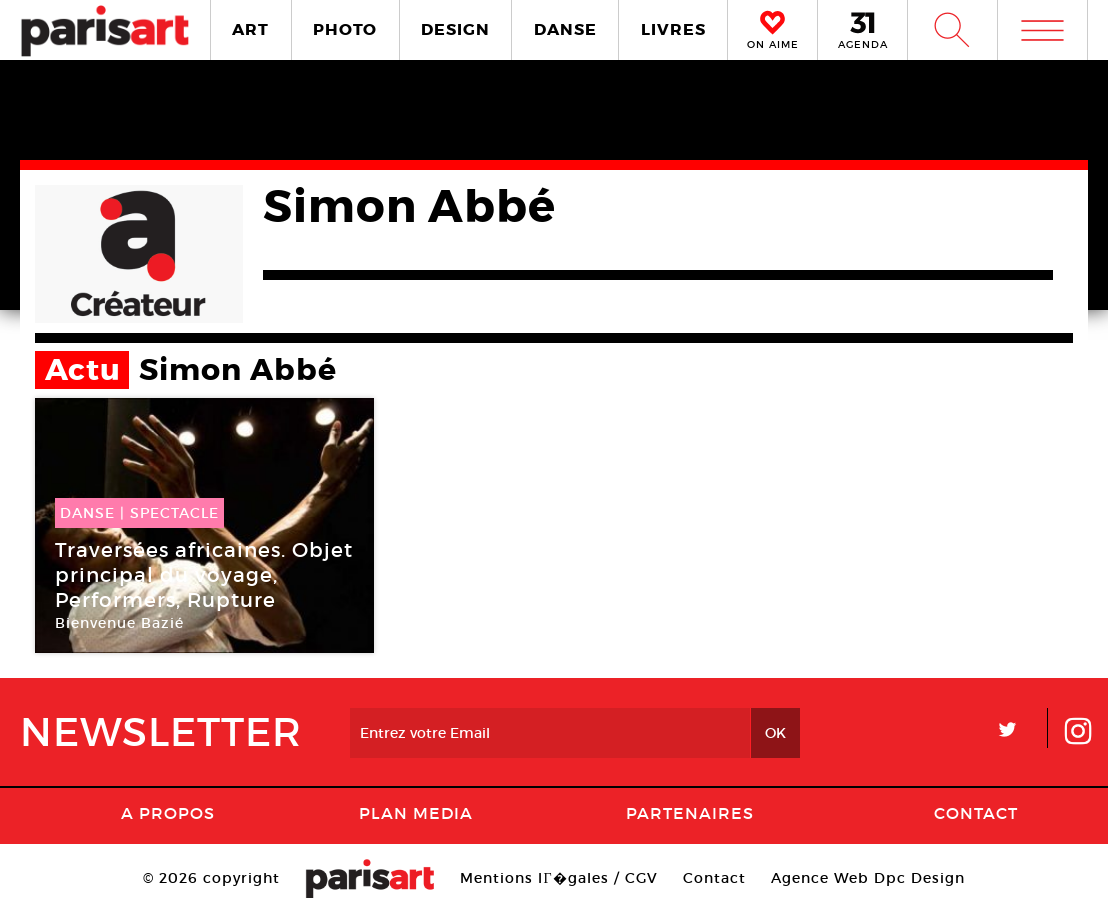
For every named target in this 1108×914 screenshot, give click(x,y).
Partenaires (690, 813)
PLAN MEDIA (416, 813)
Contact (976, 813)
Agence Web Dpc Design (868, 878)
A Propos (168, 813)
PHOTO (345, 29)
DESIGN (455, 29)
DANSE (565, 29)
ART (250, 29)
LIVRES (673, 29)
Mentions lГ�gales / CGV (558, 878)
